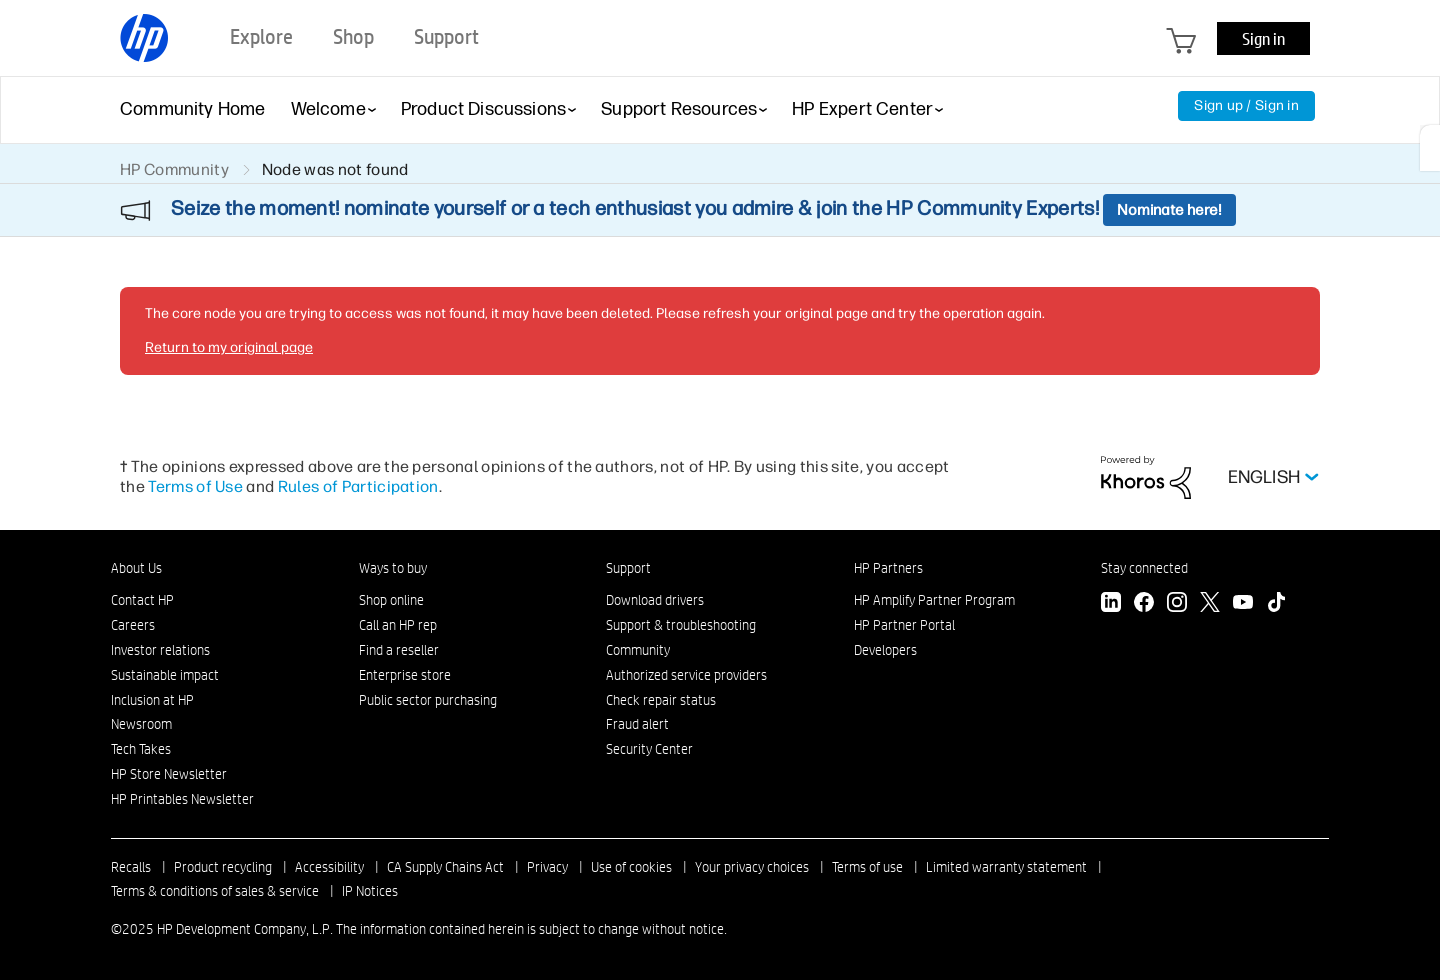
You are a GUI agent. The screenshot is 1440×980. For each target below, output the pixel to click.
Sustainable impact (165, 675)
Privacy (547, 867)
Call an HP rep (398, 625)
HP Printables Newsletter (182, 799)
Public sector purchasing (428, 700)
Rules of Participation (358, 486)
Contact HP (142, 600)
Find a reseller (399, 650)
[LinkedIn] (1111, 604)
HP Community (174, 169)
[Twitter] (1210, 604)
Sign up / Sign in (1246, 105)
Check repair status (661, 700)
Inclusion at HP (152, 700)
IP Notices (370, 891)
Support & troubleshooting (681, 625)
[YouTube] (1243, 604)
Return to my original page (229, 347)
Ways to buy (393, 568)
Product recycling (223, 867)
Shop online (391, 600)
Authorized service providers (686, 675)
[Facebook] (1144, 604)
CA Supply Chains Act (445, 867)
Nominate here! (1169, 210)
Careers (133, 625)
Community (638, 650)
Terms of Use (195, 486)
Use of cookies (631, 867)
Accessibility (329, 867)
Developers (885, 650)
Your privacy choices (752, 867)
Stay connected (1144, 568)
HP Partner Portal (904, 625)
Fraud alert (637, 724)
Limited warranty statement (1006, 867)
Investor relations (160, 650)
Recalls (131, 867)
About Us (136, 568)
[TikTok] (1276, 604)
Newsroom (141, 724)
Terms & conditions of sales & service (215, 891)
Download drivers (655, 600)
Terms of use (867, 867)
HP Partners (888, 568)
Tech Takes (141, 749)
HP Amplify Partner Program (934, 600)
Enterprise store (405, 675)
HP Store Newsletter (169, 774)
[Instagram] (1177, 604)
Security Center (649, 749)
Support (628, 568)
